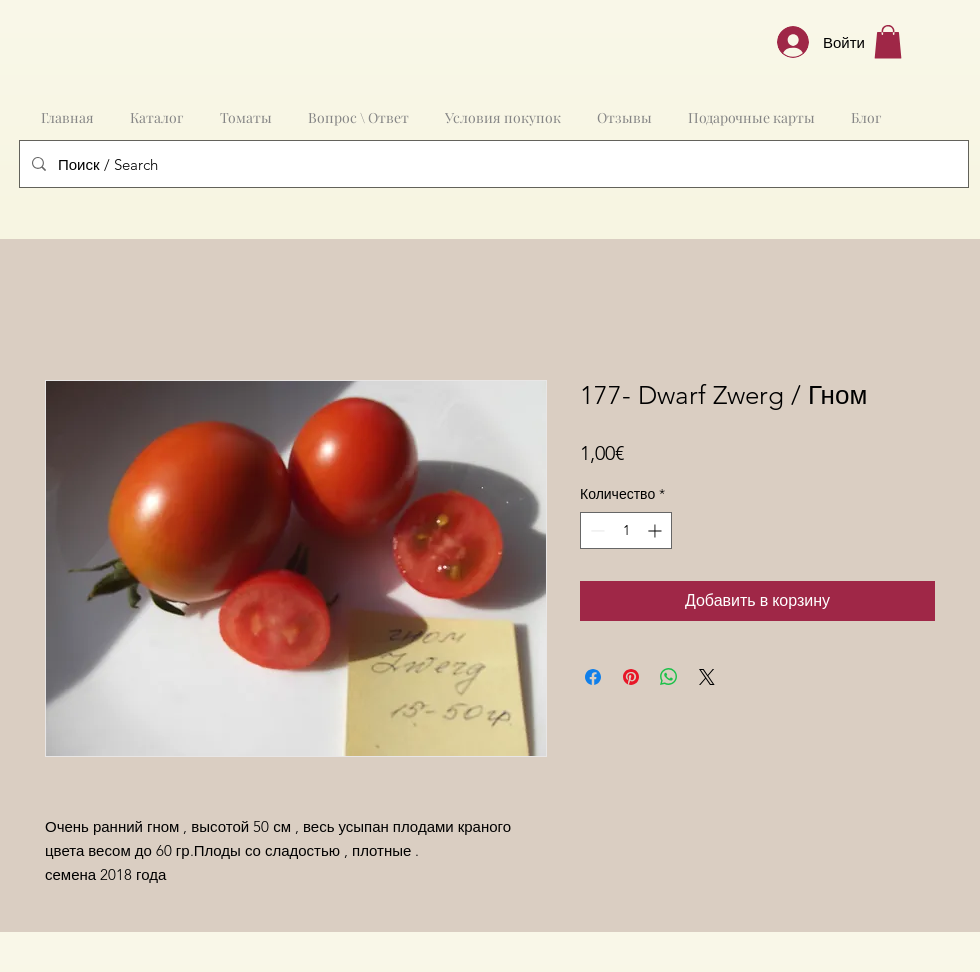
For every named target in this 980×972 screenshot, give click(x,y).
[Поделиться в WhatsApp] (669, 677)
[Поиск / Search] (492, 164)
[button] (888, 41)
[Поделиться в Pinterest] (631, 677)
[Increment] (656, 530)
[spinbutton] (626, 530)
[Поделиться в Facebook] (593, 677)
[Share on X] (707, 677)
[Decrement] (595, 530)
